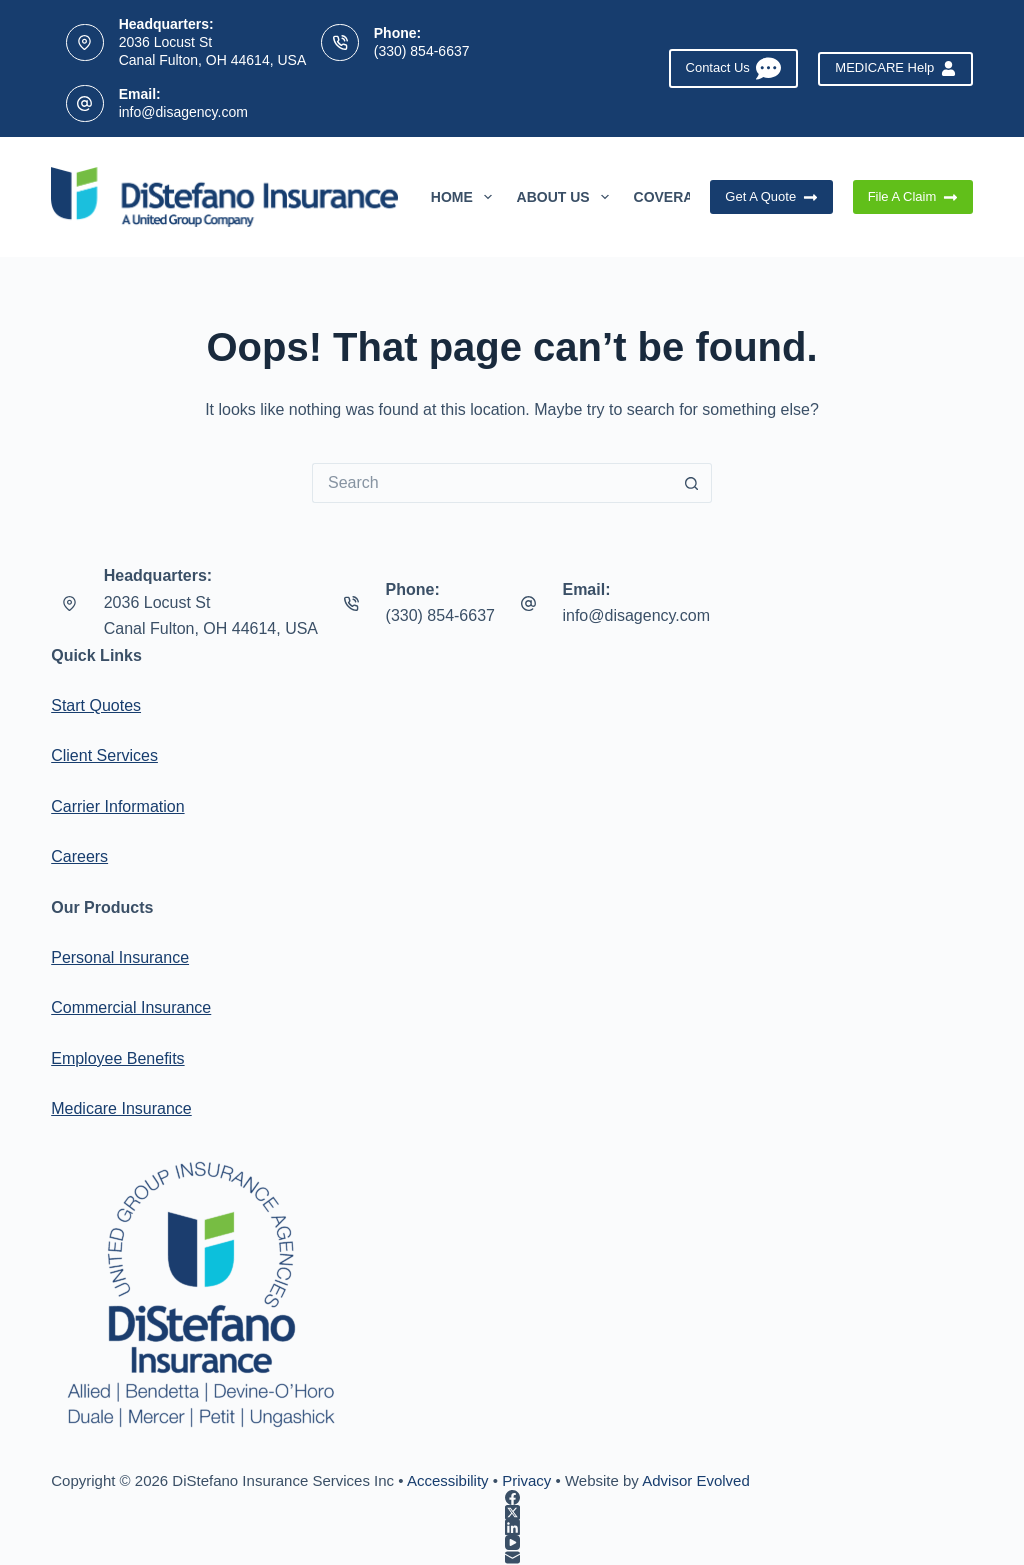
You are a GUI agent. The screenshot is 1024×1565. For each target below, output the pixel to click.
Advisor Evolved (696, 1480)
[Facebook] (512, 1497)
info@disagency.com (183, 112)
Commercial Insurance (131, 1007)
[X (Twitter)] (512, 1512)
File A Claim (913, 197)
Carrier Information (117, 806)
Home (465, 197)
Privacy (526, 1480)
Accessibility (448, 1480)
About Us (567, 197)
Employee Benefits (117, 1058)
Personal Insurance (120, 957)
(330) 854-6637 (422, 51)
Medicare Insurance (121, 1108)
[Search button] (692, 483)
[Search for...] (492, 483)
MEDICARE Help (895, 68)
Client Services (104, 755)
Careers (79, 856)
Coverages (692, 197)
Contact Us (734, 68)
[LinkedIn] (512, 1527)
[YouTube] (512, 1542)
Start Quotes (96, 705)
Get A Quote (771, 197)
